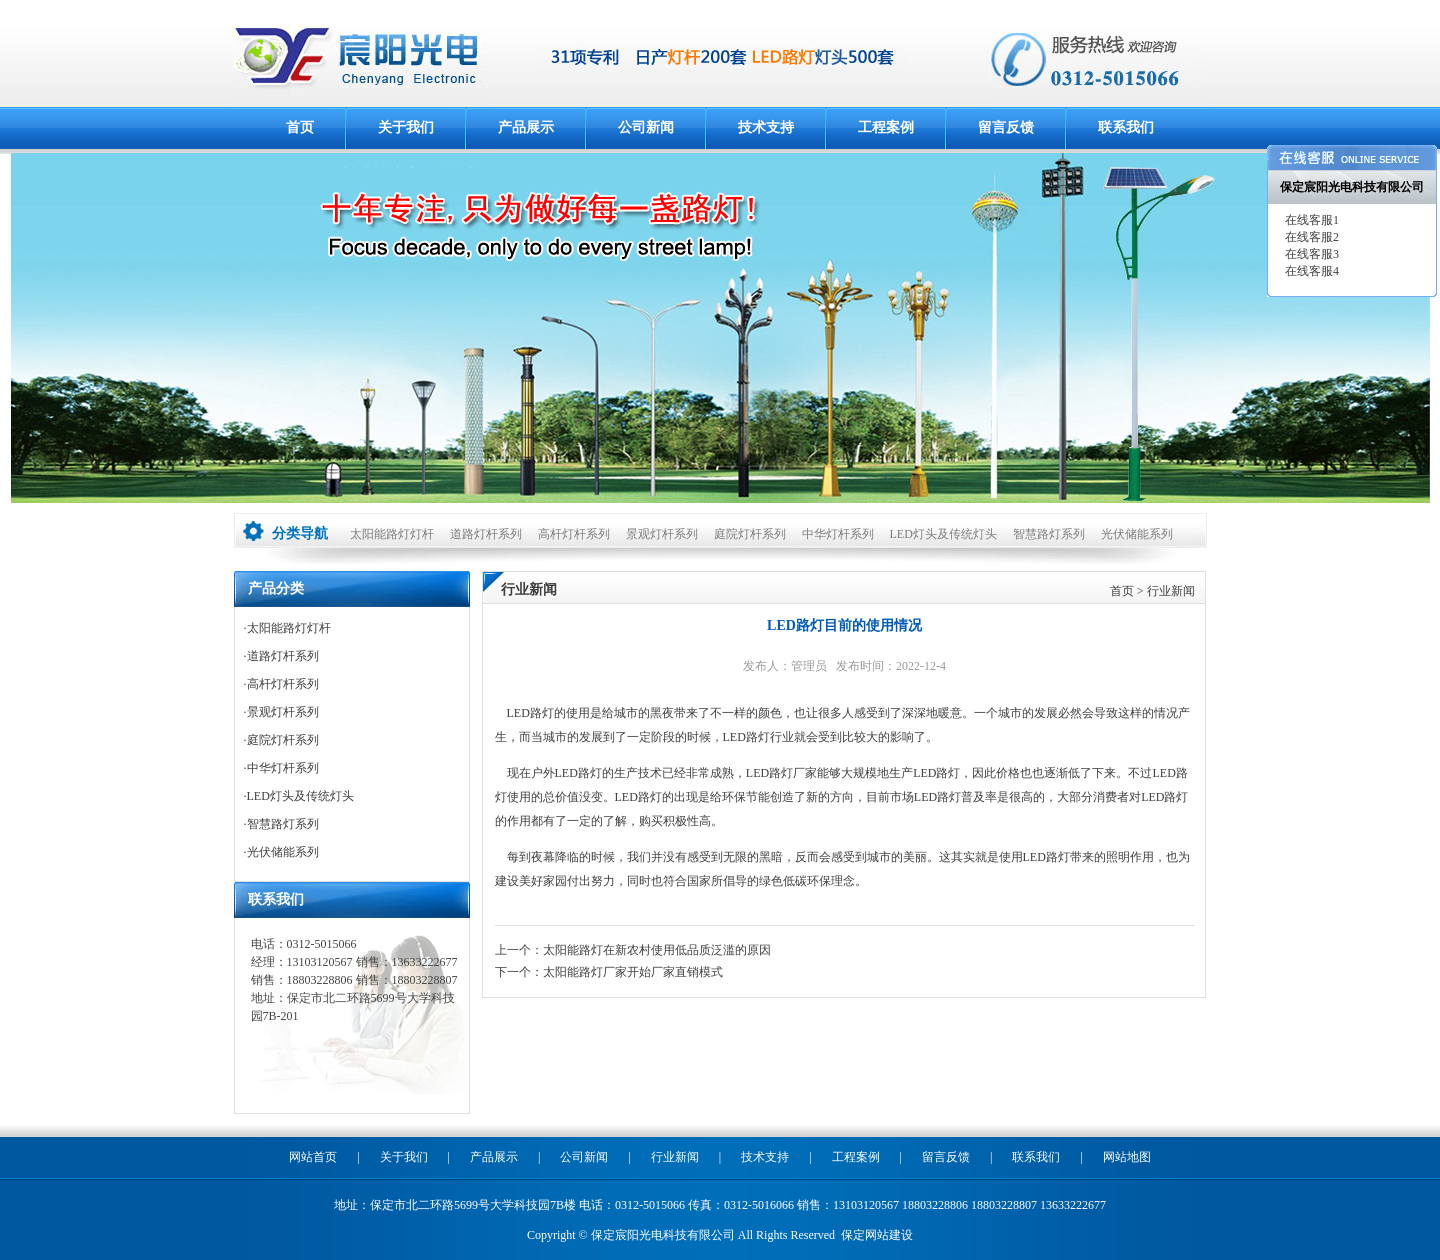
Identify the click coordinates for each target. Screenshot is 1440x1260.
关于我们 (406, 127)
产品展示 (526, 127)
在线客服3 (1310, 254)
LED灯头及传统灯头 (943, 534)
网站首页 (313, 1157)
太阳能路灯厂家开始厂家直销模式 (633, 972)
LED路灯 (530, 713)
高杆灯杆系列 (574, 534)
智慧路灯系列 (1049, 534)
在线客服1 (1310, 220)
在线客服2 (1310, 237)
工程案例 (886, 127)
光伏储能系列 (1137, 534)
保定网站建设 (877, 1235)
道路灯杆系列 (486, 534)
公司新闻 (646, 127)
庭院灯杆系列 (750, 534)
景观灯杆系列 (662, 534)
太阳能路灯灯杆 (392, 534)
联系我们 (1126, 127)
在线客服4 (1310, 271)
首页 (300, 127)
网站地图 (1127, 1157)
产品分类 (276, 588)
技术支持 (766, 127)
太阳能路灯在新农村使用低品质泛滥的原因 (657, 950)
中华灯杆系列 (838, 534)
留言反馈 (1006, 127)
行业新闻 (1171, 591)
